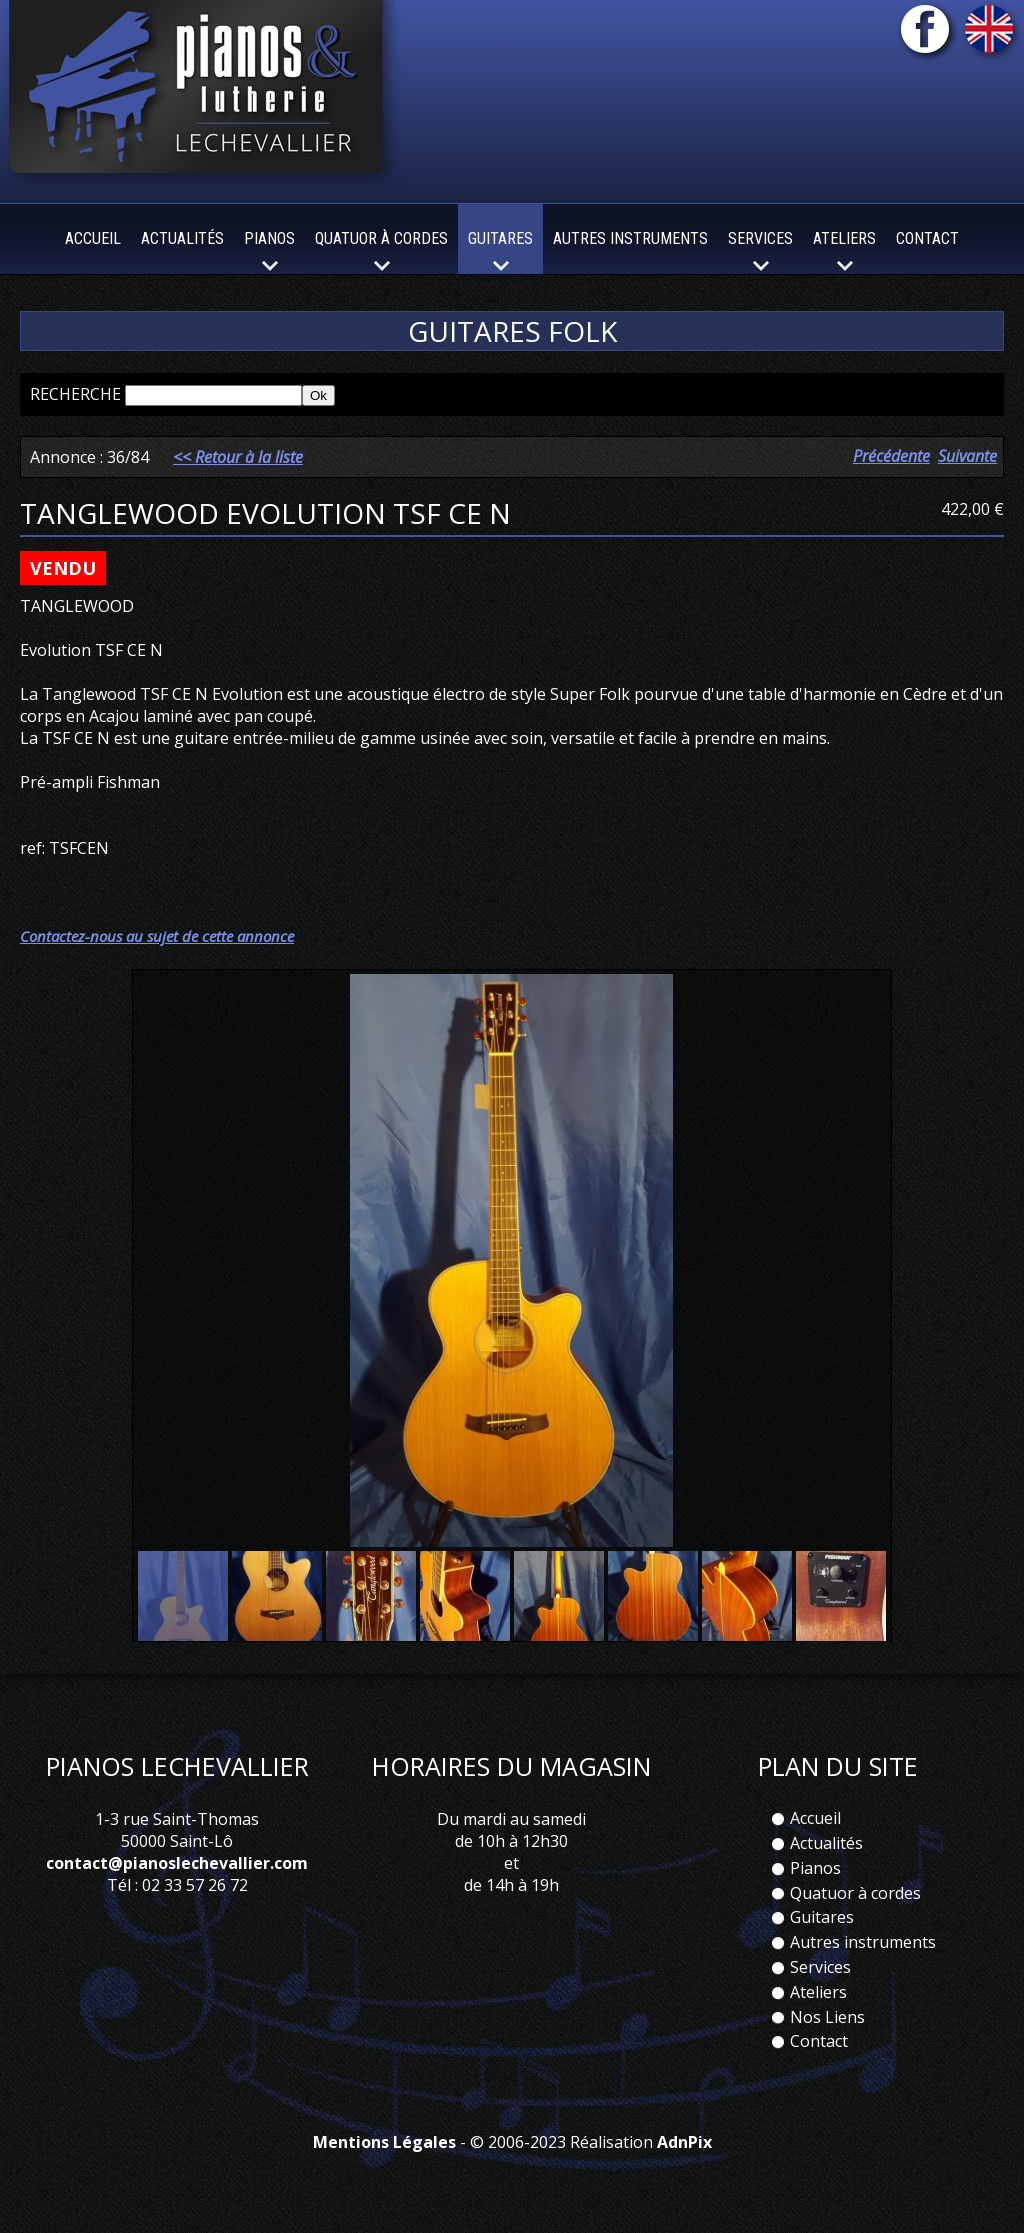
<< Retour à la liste (238, 457)
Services (820, 1967)
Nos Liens (827, 2017)
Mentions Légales (384, 2142)
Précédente (891, 456)
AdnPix (684, 2142)
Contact (927, 238)
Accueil (93, 238)
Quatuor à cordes (855, 1893)
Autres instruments (630, 238)
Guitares (822, 1917)
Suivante (967, 456)
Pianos (815, 1868)
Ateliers (818, 1992)
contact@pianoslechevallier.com (177, 1863)
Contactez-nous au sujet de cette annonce (157, 936)
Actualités (182, 238)
